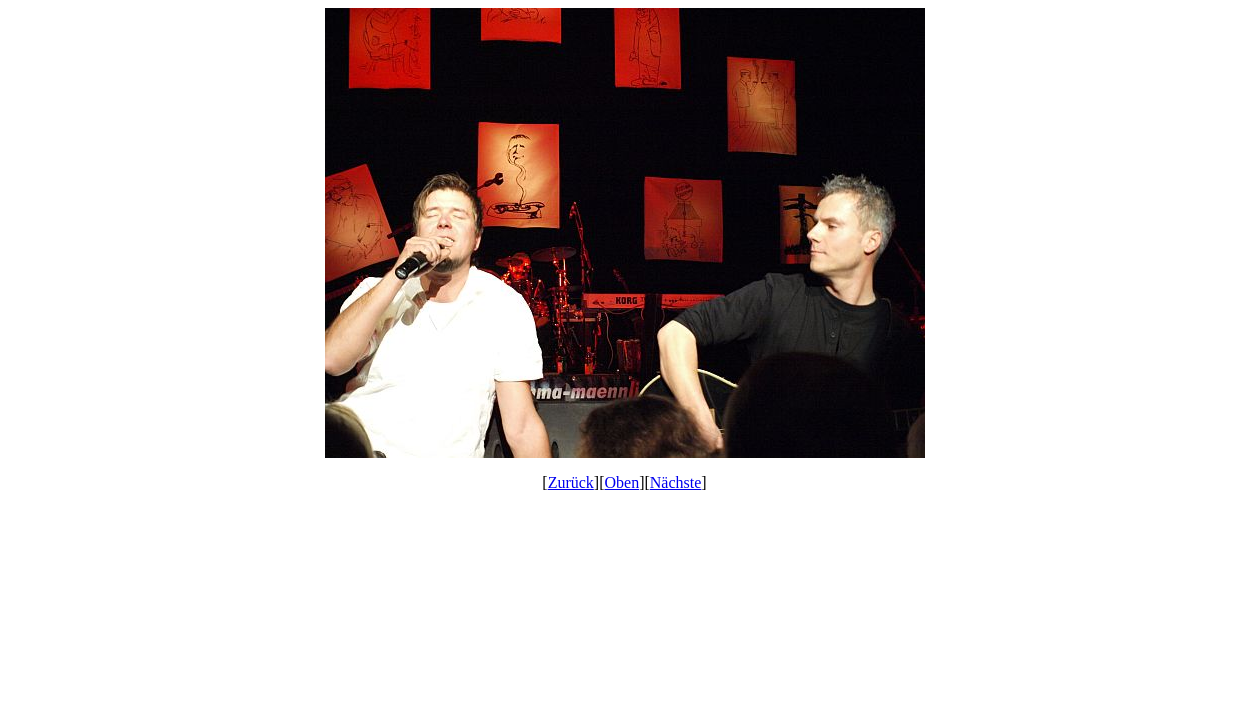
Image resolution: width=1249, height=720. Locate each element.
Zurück (571, 482)
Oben (622, 482)
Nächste (676, 482)
